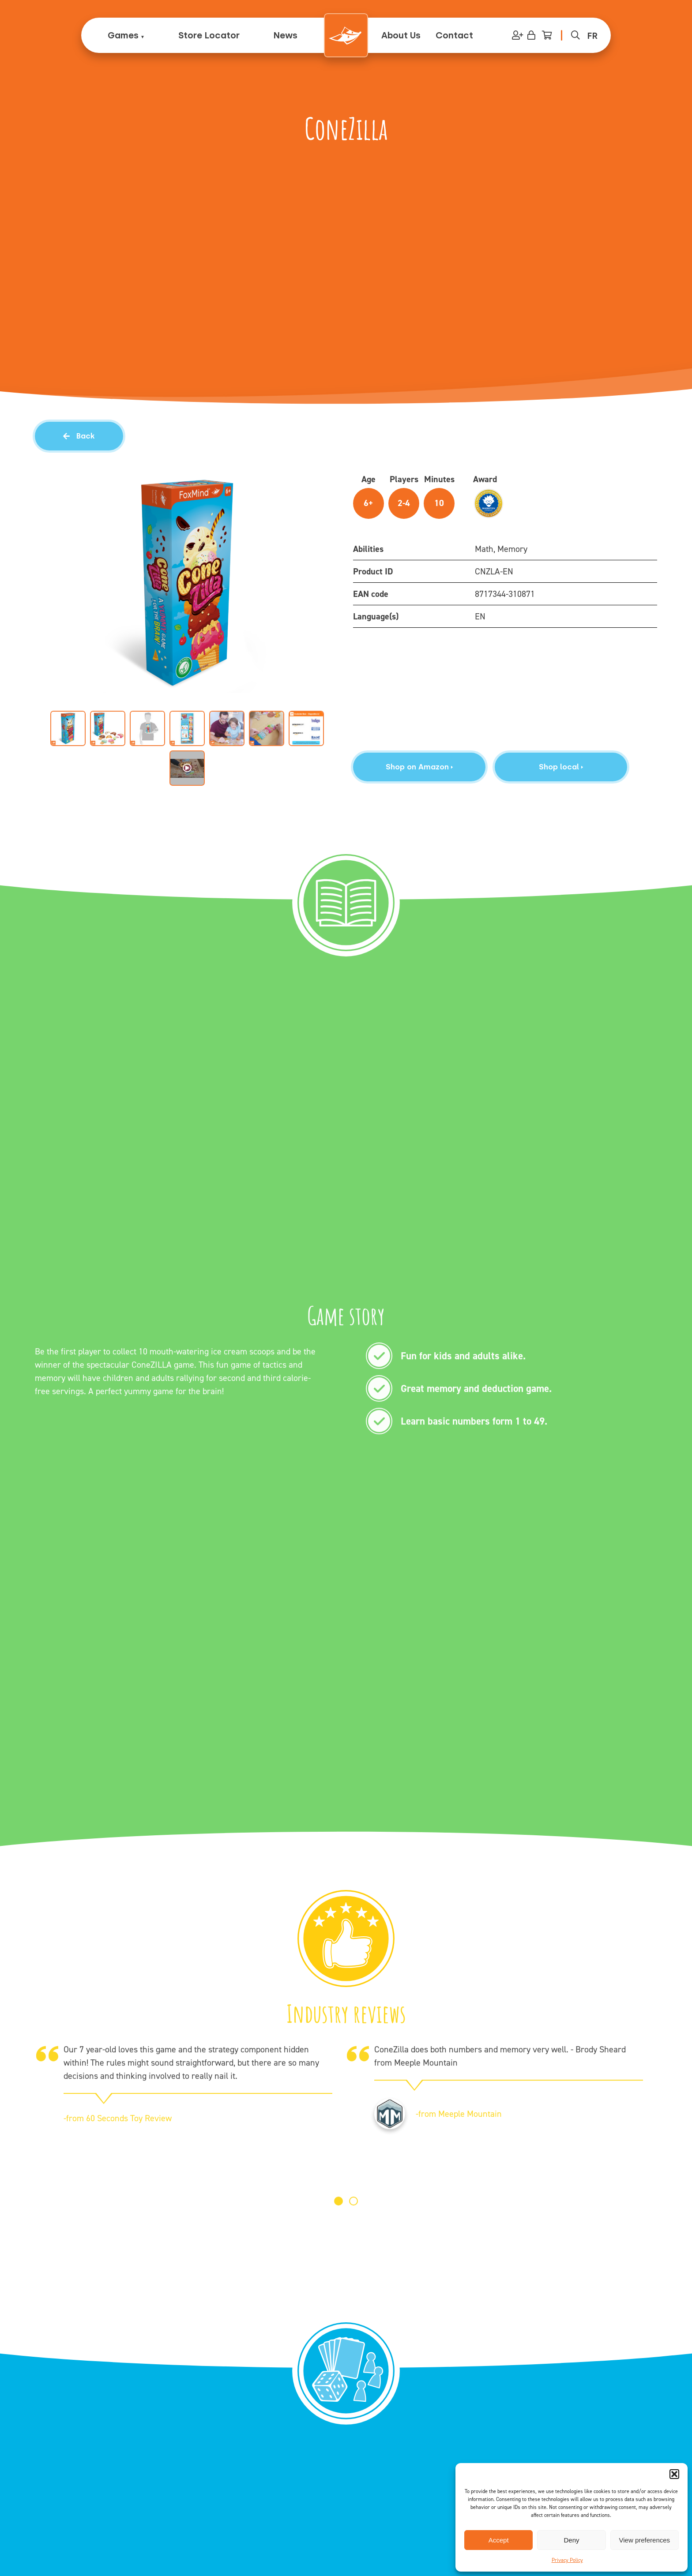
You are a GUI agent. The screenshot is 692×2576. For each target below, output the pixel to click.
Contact (454, 35)
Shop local (561, 766)
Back (79, 435)
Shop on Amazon (419, 766)
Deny (571, 2540)
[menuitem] (592, 35)
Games (123, 35)
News (285, 35)
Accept (499, 2540)
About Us (401, 35)
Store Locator (209, 35)
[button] (674, 2474)
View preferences (644, 2540)
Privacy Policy (567, 2560)
